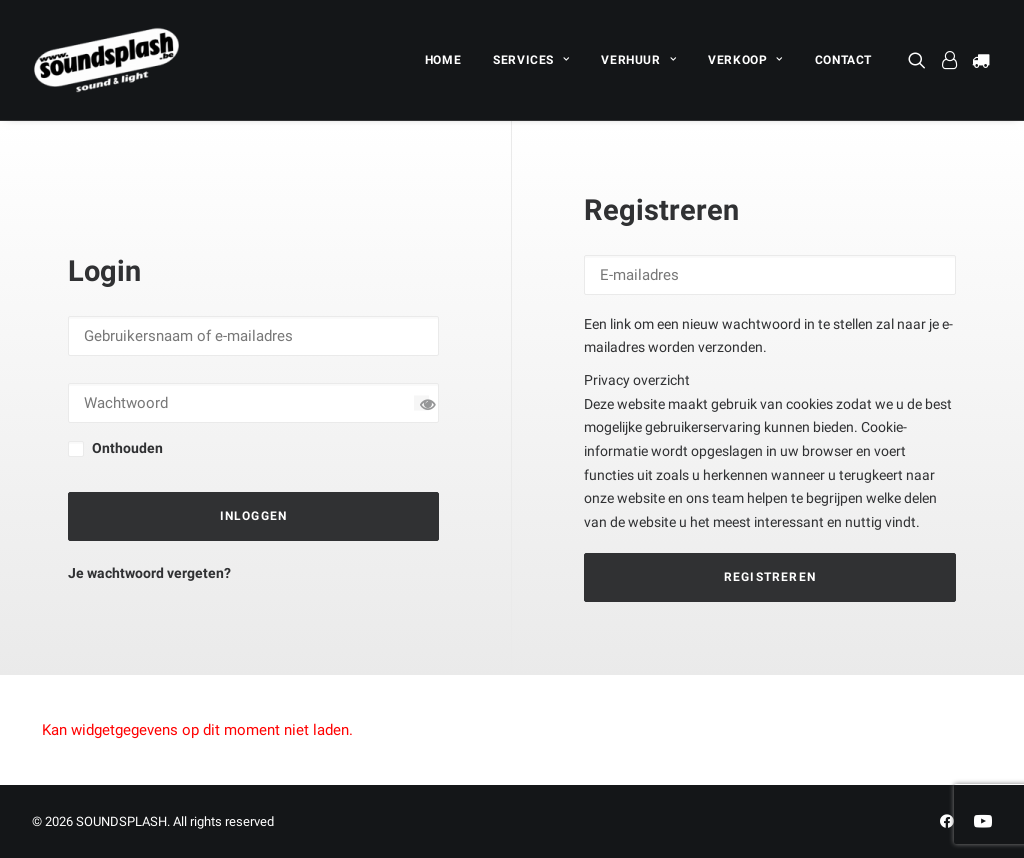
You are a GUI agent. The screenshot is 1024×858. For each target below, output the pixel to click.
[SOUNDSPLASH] (107, 60)
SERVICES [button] (531, 60)
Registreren (770, 577)
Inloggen (254, 516)
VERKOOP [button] (745, 60)
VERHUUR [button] (638, 60)
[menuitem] (443, 60)
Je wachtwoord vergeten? (149, 573)
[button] (920, 60)
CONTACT (843, 60)
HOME (443, 60)
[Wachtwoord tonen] (421, 403)
